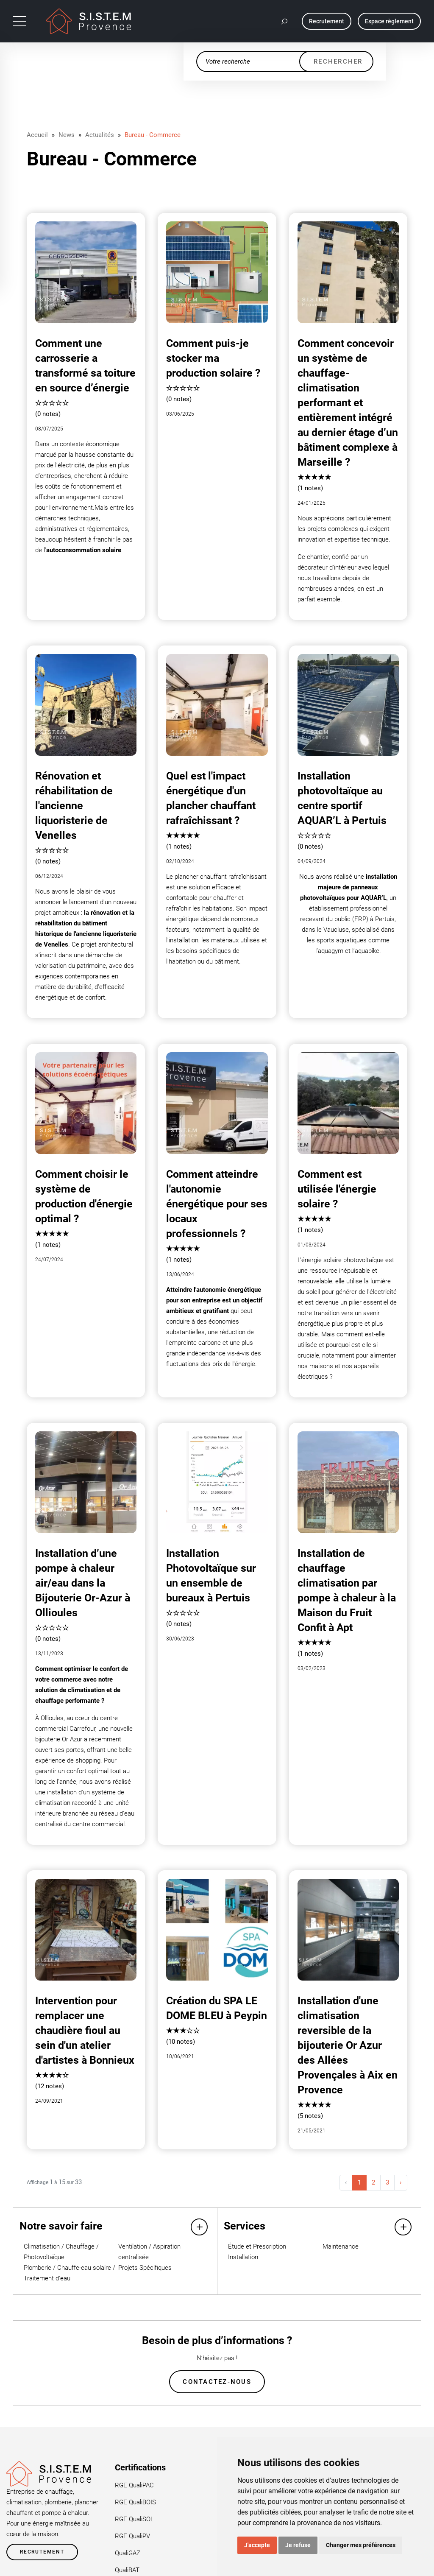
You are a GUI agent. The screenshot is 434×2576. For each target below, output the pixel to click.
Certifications (140, 2468)
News (66, 135)
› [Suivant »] (401, 2182)
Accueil (37, 135)
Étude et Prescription (257, 2246)
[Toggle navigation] (19, 21)
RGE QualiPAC (134, 2486)
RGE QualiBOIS (135, 2503)
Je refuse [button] (298, 2545)
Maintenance (341, 2246)
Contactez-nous (217, 2382)
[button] (284, 21)
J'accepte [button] (257, 2545)
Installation (243, 2257)
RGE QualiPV (132, 2537)
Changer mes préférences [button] (360, 2545)
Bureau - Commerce (153, 135)
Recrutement (42, 2553)
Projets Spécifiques (145, 2267)
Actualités (99, 135)
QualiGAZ (127, 2554)
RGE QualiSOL (134, 2520)
